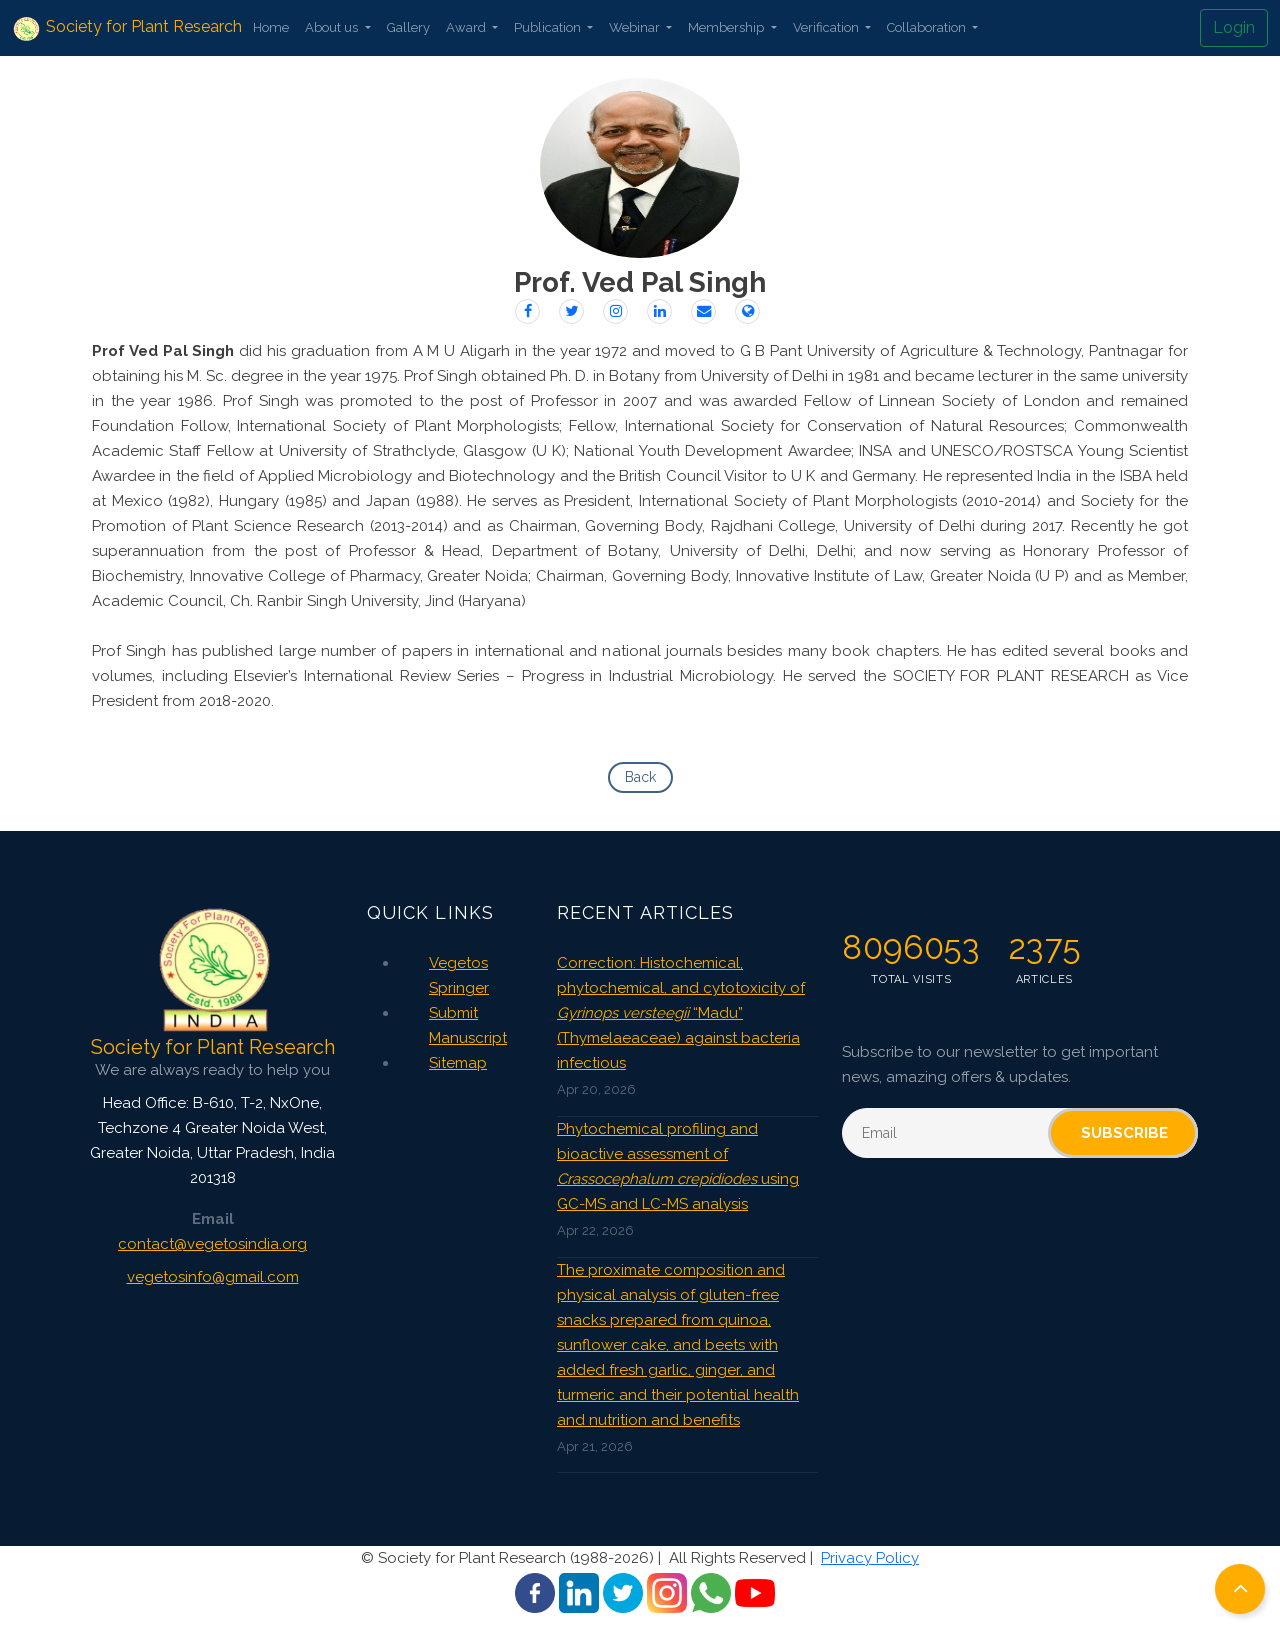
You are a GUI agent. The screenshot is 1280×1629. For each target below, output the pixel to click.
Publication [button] (549, 27)
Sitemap (458, 1063)
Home (271, 27)
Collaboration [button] (928, 27)
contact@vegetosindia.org (212, 1244)
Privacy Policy (870, 1558)
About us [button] (333, 27)
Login (1234, 27)
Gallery (408, 27)
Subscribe (1124, 1133)
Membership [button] (727, 27)
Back (640, 777)
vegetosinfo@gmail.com (213, 1277)
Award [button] (467, 27)
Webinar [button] (636, 27)
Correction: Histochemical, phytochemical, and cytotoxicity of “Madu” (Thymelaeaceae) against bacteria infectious (681, 1013)
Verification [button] (827, 27)
